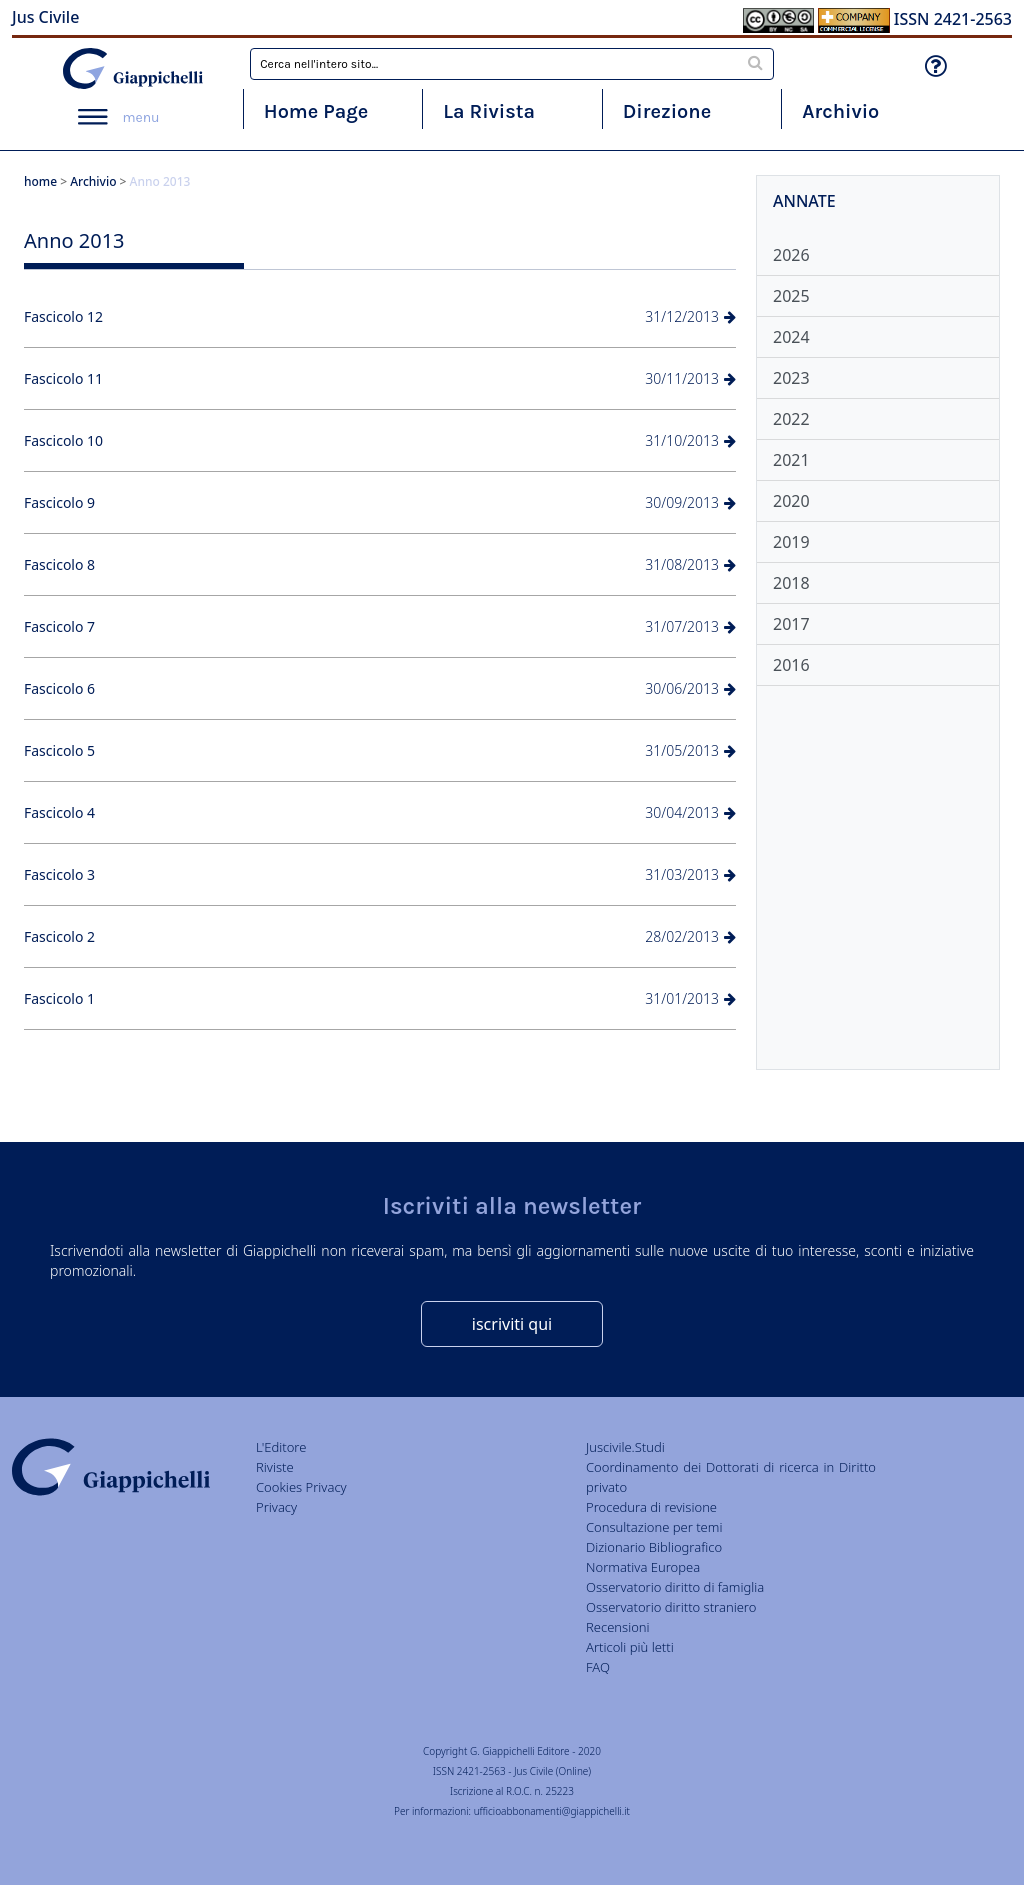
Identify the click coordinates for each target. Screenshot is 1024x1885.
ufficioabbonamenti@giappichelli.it (552, 1811)
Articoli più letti (630, 1647)
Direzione (667, 111)
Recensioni (618, 1627)
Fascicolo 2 (59, 936)
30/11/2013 (690, 378)
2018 (791, 583)
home (40, 181)
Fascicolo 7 (59, 626)
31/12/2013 (690, 316)
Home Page (316, 111)
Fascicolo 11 (63, 378)
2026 (791, 255)
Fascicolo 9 (59, 502)
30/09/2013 (690, 502)
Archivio (840, 111)
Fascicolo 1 (59, 998)
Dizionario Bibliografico (654, 1547)
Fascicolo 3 (59, 874)
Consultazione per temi (654, 1527)
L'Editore (281, 1447)
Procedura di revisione (651, 1507)
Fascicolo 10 (63, 440)
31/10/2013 (690, 440)
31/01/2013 (690, 998)
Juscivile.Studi (625, 1447)
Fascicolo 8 (59, 564)
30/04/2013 (690, 812)
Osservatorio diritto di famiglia (675, 1587)
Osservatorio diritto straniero (671, 1607)
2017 (791, 624)
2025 (791, 296)
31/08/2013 (690, 564)
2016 (791, 665)
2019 (791, 542)
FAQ (598, 1667)
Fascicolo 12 (63, 316)
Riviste (275, 1467)
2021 (791, 460)
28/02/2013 (690, 936)
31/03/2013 (690, 874)
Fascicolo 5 (59, 750)
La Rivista (489, 111)
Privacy (276, 1507)
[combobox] (512, 64)
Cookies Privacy (301, 1487)
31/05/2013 (690, 750)
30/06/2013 (690, 688)
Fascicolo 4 (59, 812)
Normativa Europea (643, 1567)
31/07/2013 (690, 626)
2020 (791, 501)
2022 (791, 419)
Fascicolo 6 (59, 688)
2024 (791, 337)
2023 (791, 378)
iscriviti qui (512, 1324)
